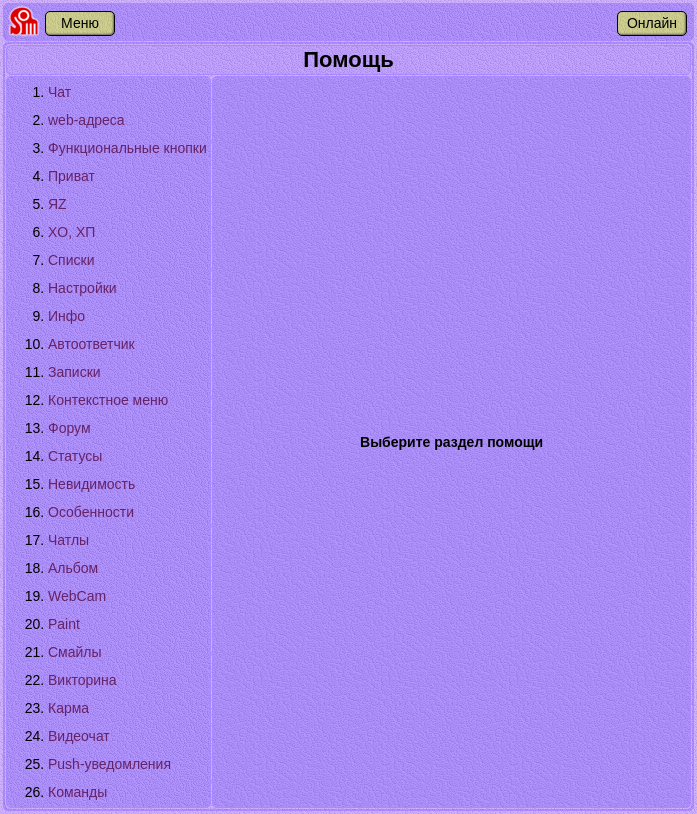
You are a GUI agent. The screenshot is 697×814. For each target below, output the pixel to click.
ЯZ (57, 204)
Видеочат (79, 736)
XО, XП (71, 232)
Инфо (66, 316)
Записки (74, 372)
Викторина (82, 680)
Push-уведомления (109, 764)
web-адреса (86, 120)
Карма (68, 708)
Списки (71, 260)
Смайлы (75, 652)
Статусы (75, 456)
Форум (69, 428)
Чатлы (68, 540)
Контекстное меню (108, 400)
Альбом (73, 568)
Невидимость (91, 484)
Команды (77, 792)
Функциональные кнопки (127, 148)
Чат (59, 92)
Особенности (91, 512)
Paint (64, 624)
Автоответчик (91, 344)
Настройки (82, 288)
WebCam (77, 596)
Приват (71, 176)
